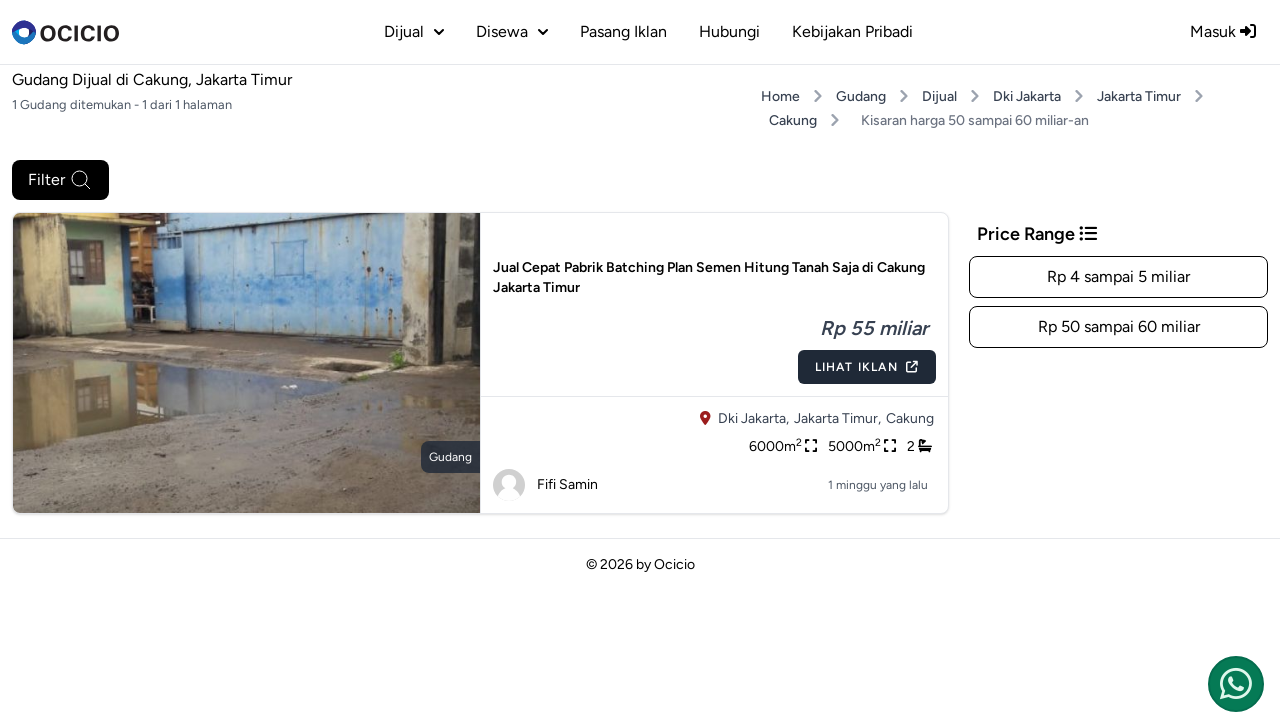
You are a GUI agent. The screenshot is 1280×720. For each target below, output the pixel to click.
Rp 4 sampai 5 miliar (1118, 276)
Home (780, 96)
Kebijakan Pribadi (852, 31)
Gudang (861, 96)
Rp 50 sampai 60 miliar (1119, 326)
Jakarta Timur (1139, 96)
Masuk (1223, 31)
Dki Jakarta (1027, 96)
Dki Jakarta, (753, 418)
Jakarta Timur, (837, 418)
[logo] (65, 32)
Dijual (939, 96)
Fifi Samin (545, 485)
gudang (450, 457)
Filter (60, 180)
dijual (414, 31)
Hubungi (729, 31)
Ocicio (674, 564)
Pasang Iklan (623, 31)
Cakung (793, 120)
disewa (512, 31)
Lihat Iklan (867, 367)
